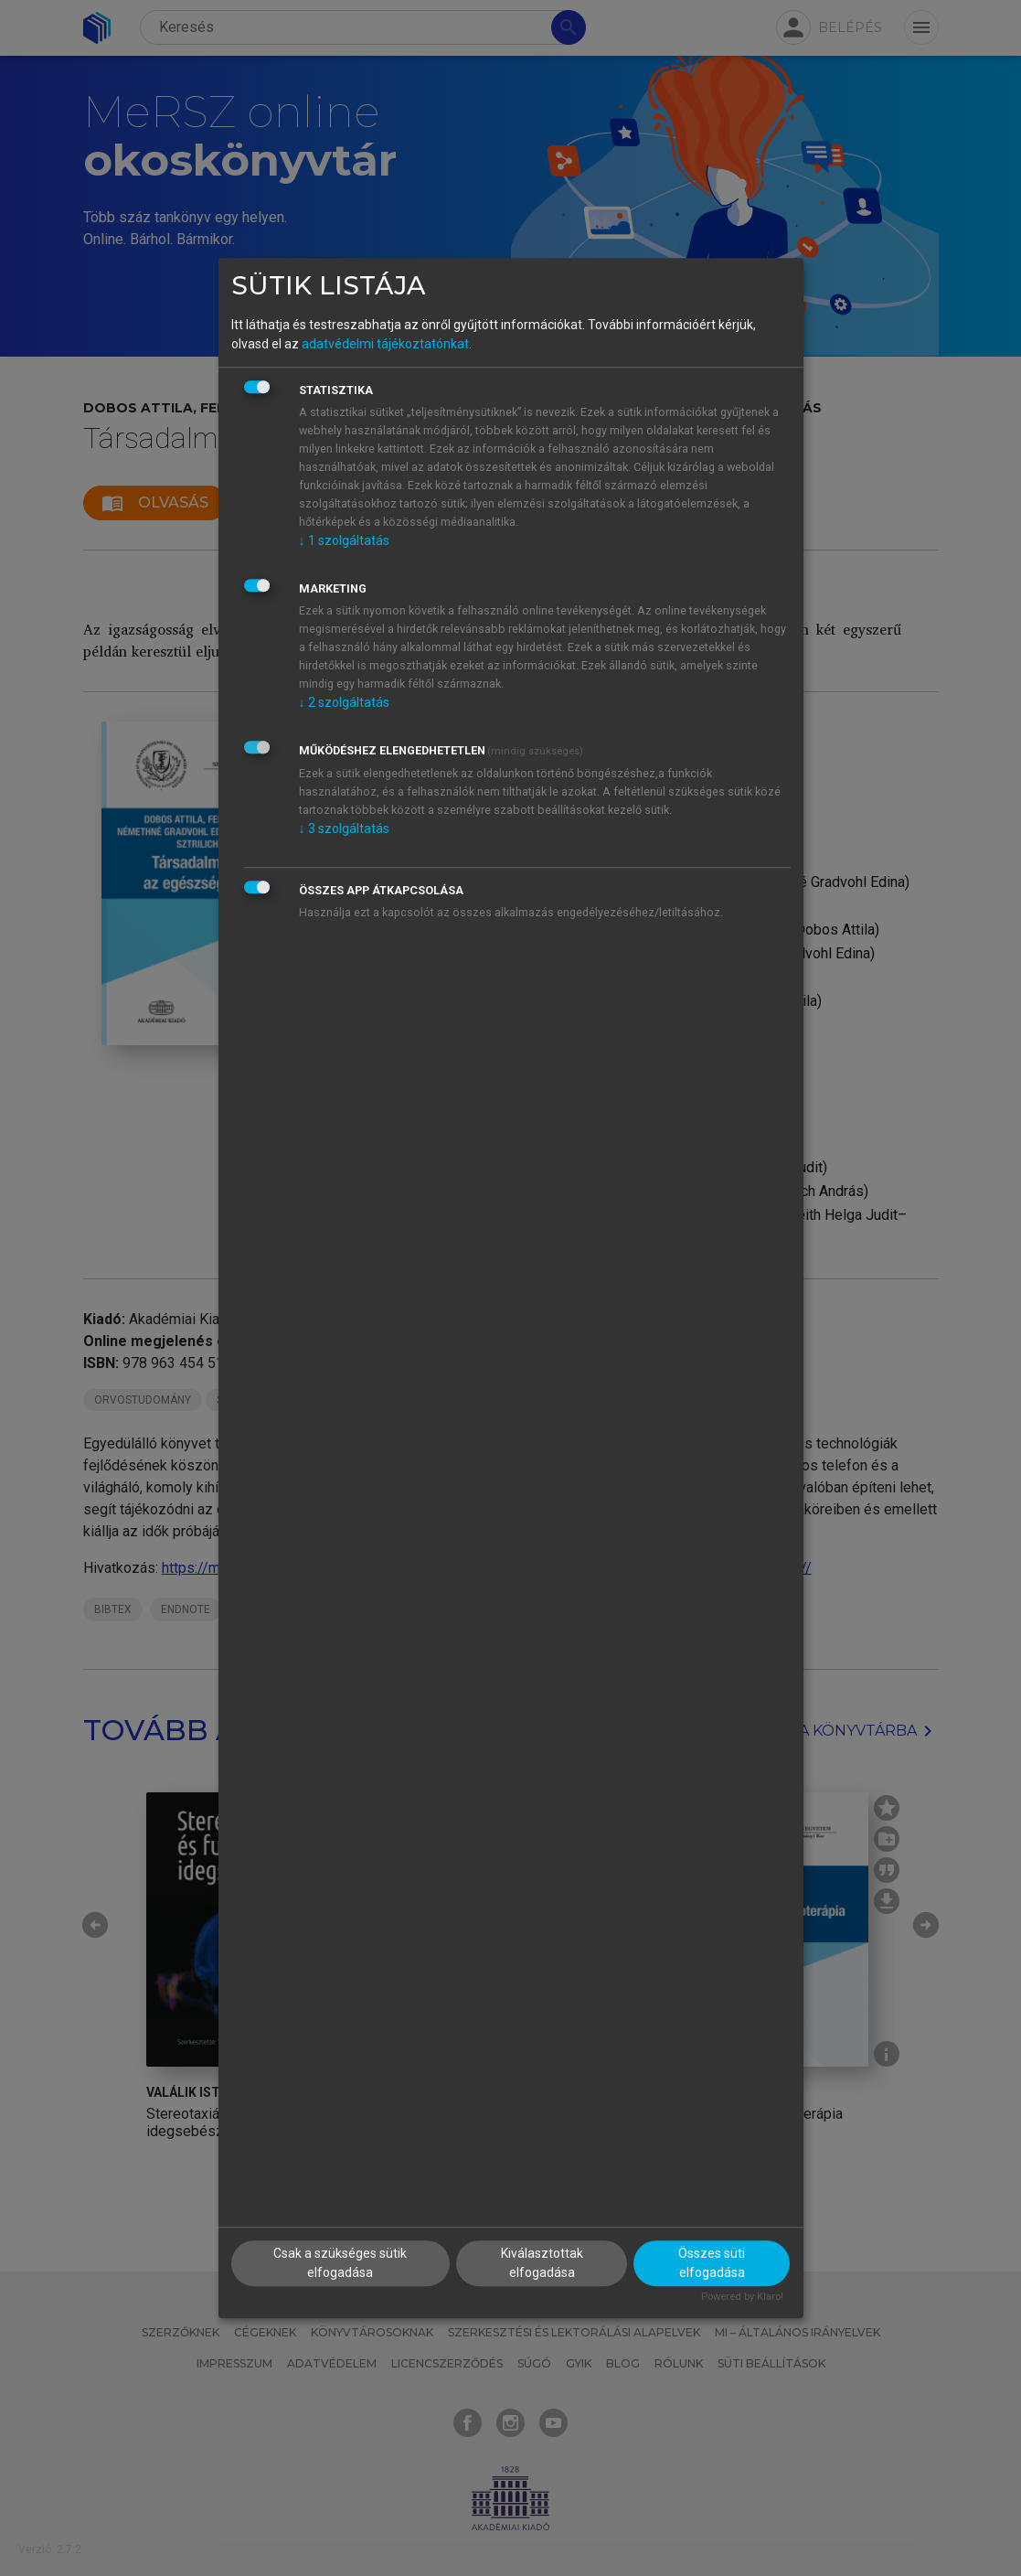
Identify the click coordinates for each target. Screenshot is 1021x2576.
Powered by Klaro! (742, 2297)
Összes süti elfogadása (711, 2264)
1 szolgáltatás (344, 540)
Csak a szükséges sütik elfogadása (340, 2264)
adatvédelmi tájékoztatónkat (385, 344)
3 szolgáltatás (344, 828)
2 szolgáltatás (344, 702)
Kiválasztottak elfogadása (542, 2264)
